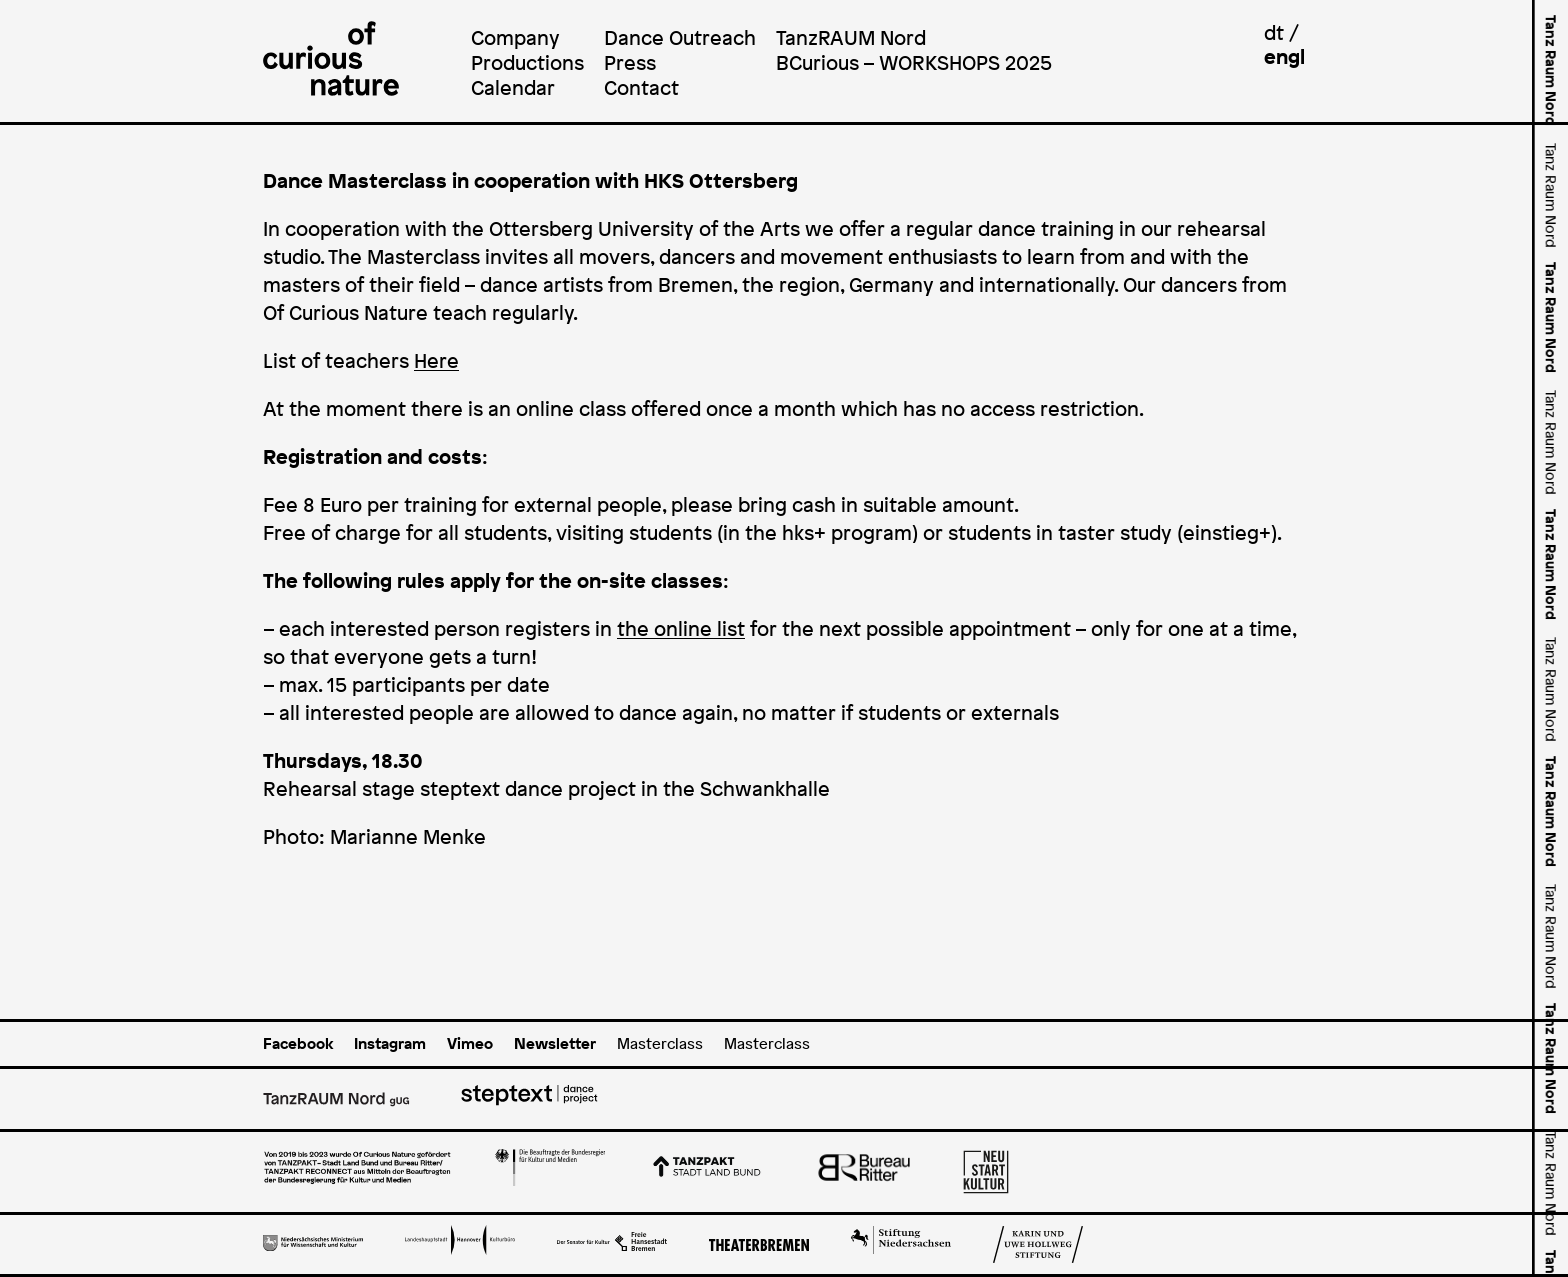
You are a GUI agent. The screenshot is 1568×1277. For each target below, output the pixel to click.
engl (1284, 56)
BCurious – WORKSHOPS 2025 (914, 62)
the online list (681, 629)
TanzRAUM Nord (851, 37)
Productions (527, 62)
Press (630, 62)
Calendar (513, 87)
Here (436, 361)
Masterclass (660, 1043)
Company (515, 37)
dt (1274, 32)
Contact (641, 87)
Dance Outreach (680, 37)
